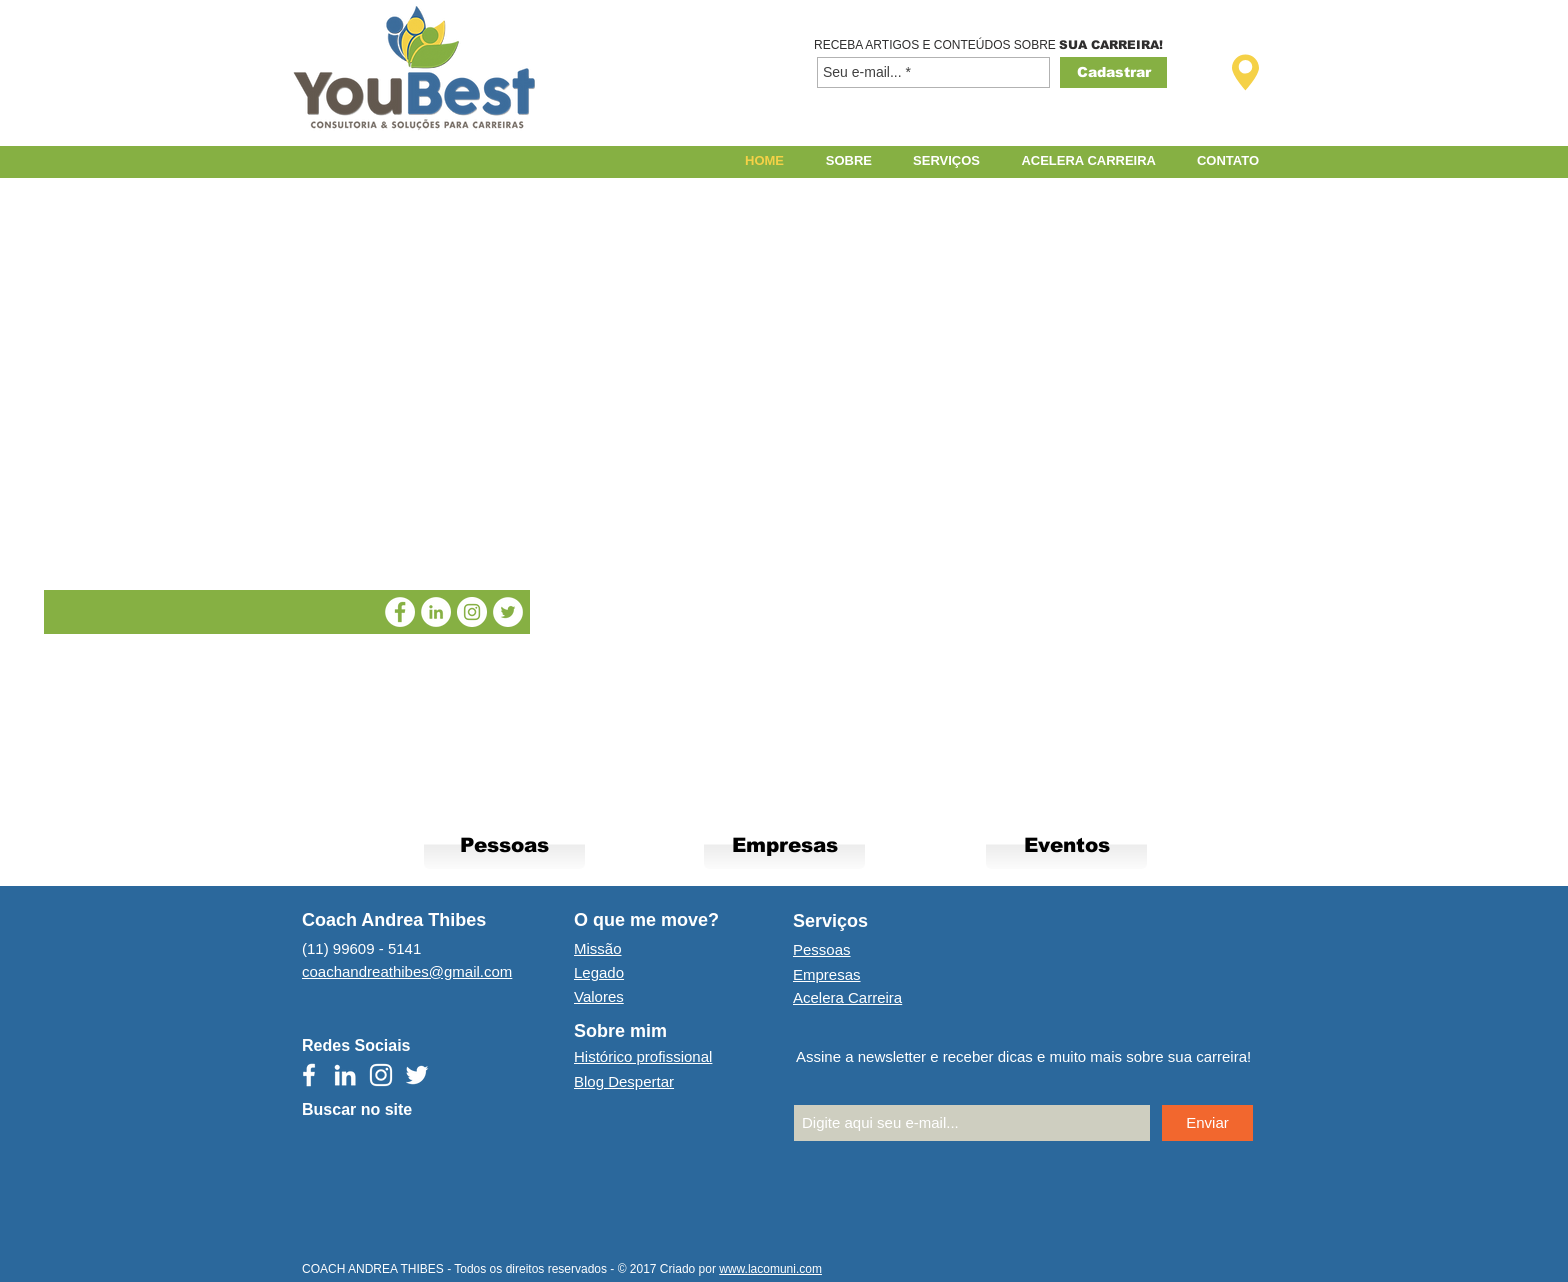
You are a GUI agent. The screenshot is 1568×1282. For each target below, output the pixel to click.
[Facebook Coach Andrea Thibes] (400, 612)
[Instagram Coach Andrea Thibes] (472, 612)
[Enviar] (1207, 1123)
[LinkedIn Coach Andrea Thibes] (436, 612)
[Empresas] (784, 844)
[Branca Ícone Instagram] (381, 1075)
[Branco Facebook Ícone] (309, 1075)
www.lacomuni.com (770, 1269)
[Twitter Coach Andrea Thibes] (508, 612)
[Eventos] (1066, 844)
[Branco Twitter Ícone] (417, 1075)
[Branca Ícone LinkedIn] (345, 1075)
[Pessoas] (504, 844)
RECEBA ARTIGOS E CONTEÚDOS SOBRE (936, 45)
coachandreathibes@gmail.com (407, 971)
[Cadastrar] (1113, 72)
